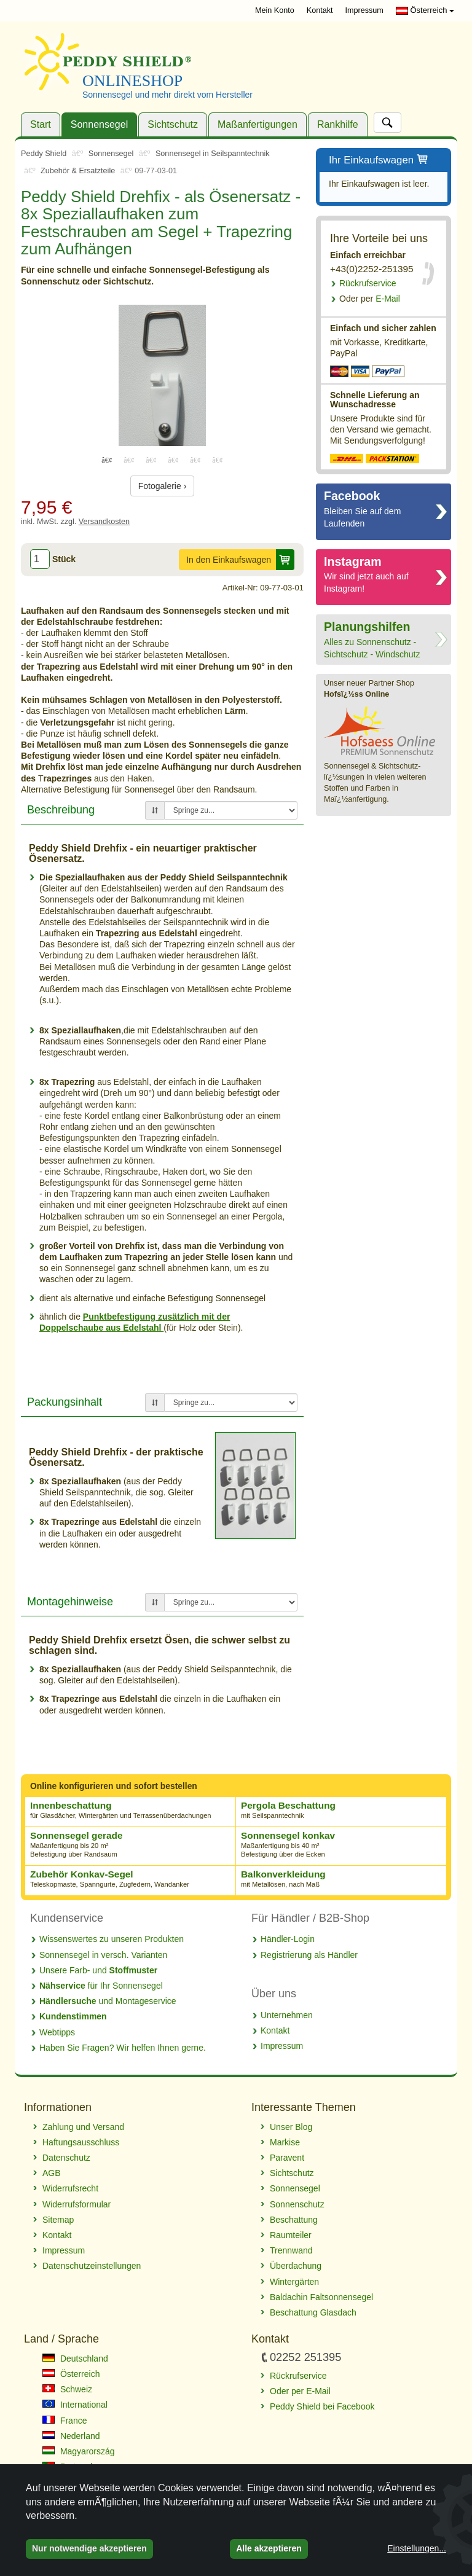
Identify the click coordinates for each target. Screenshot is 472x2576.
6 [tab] (217, 459)
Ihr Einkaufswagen (379, 161)
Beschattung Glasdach (313, 2312)
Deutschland (75, 2358)
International (75, 2405)
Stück (64, 559)
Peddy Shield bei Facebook (322, 2406)
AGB (51, 2173)
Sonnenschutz (297, 2204)
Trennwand (291, 2250)
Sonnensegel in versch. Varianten (103, 1955)
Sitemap (58, 2220)
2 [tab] (129, 459)
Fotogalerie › (162, 486)
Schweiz (67, 2389)
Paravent (287, 2158)
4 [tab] (173, 459)
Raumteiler (291, 2235)
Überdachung (295, 2266)
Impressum (364, 10)
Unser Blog (291, 2127)
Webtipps (57, 2032)
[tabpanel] (162, 375)
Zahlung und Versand (83, 2127)
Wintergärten (294, 2282)
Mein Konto (274, 10)
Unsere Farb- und (98, 1970)
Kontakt (320, 10)
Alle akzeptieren (269, 2548)
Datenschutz (66, 2158)
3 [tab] (151, 459)
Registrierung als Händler (309, 1955)
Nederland (71, 2436)
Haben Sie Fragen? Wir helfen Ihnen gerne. (122, 2048)
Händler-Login (288, 1939)
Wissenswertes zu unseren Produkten (111, 1939)
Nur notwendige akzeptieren (89, 2548)
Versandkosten (104, 521)
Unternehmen (287, 2015)
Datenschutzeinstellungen (91, 2266)
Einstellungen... (416, 2548)
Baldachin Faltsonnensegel (321, 2297)
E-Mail (369, 298)
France (64, 2420)
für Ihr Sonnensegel (101, 1986)
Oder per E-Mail (300, 2391)
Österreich (425, 10)
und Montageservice (107, 2001)
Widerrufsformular (76, 2204)
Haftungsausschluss (80, 2142)
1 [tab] (107, 459)
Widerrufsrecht (70, 2188)
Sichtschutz (173, 124)
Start (40, 124)
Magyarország (78, 2451)
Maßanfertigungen (257, 124)
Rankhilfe (337, 124)
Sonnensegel (99, 124)
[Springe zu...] (230, 810)
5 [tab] (195, 459)
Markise (285, 2142)
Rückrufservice (367, 283)
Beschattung (294, 2220)
